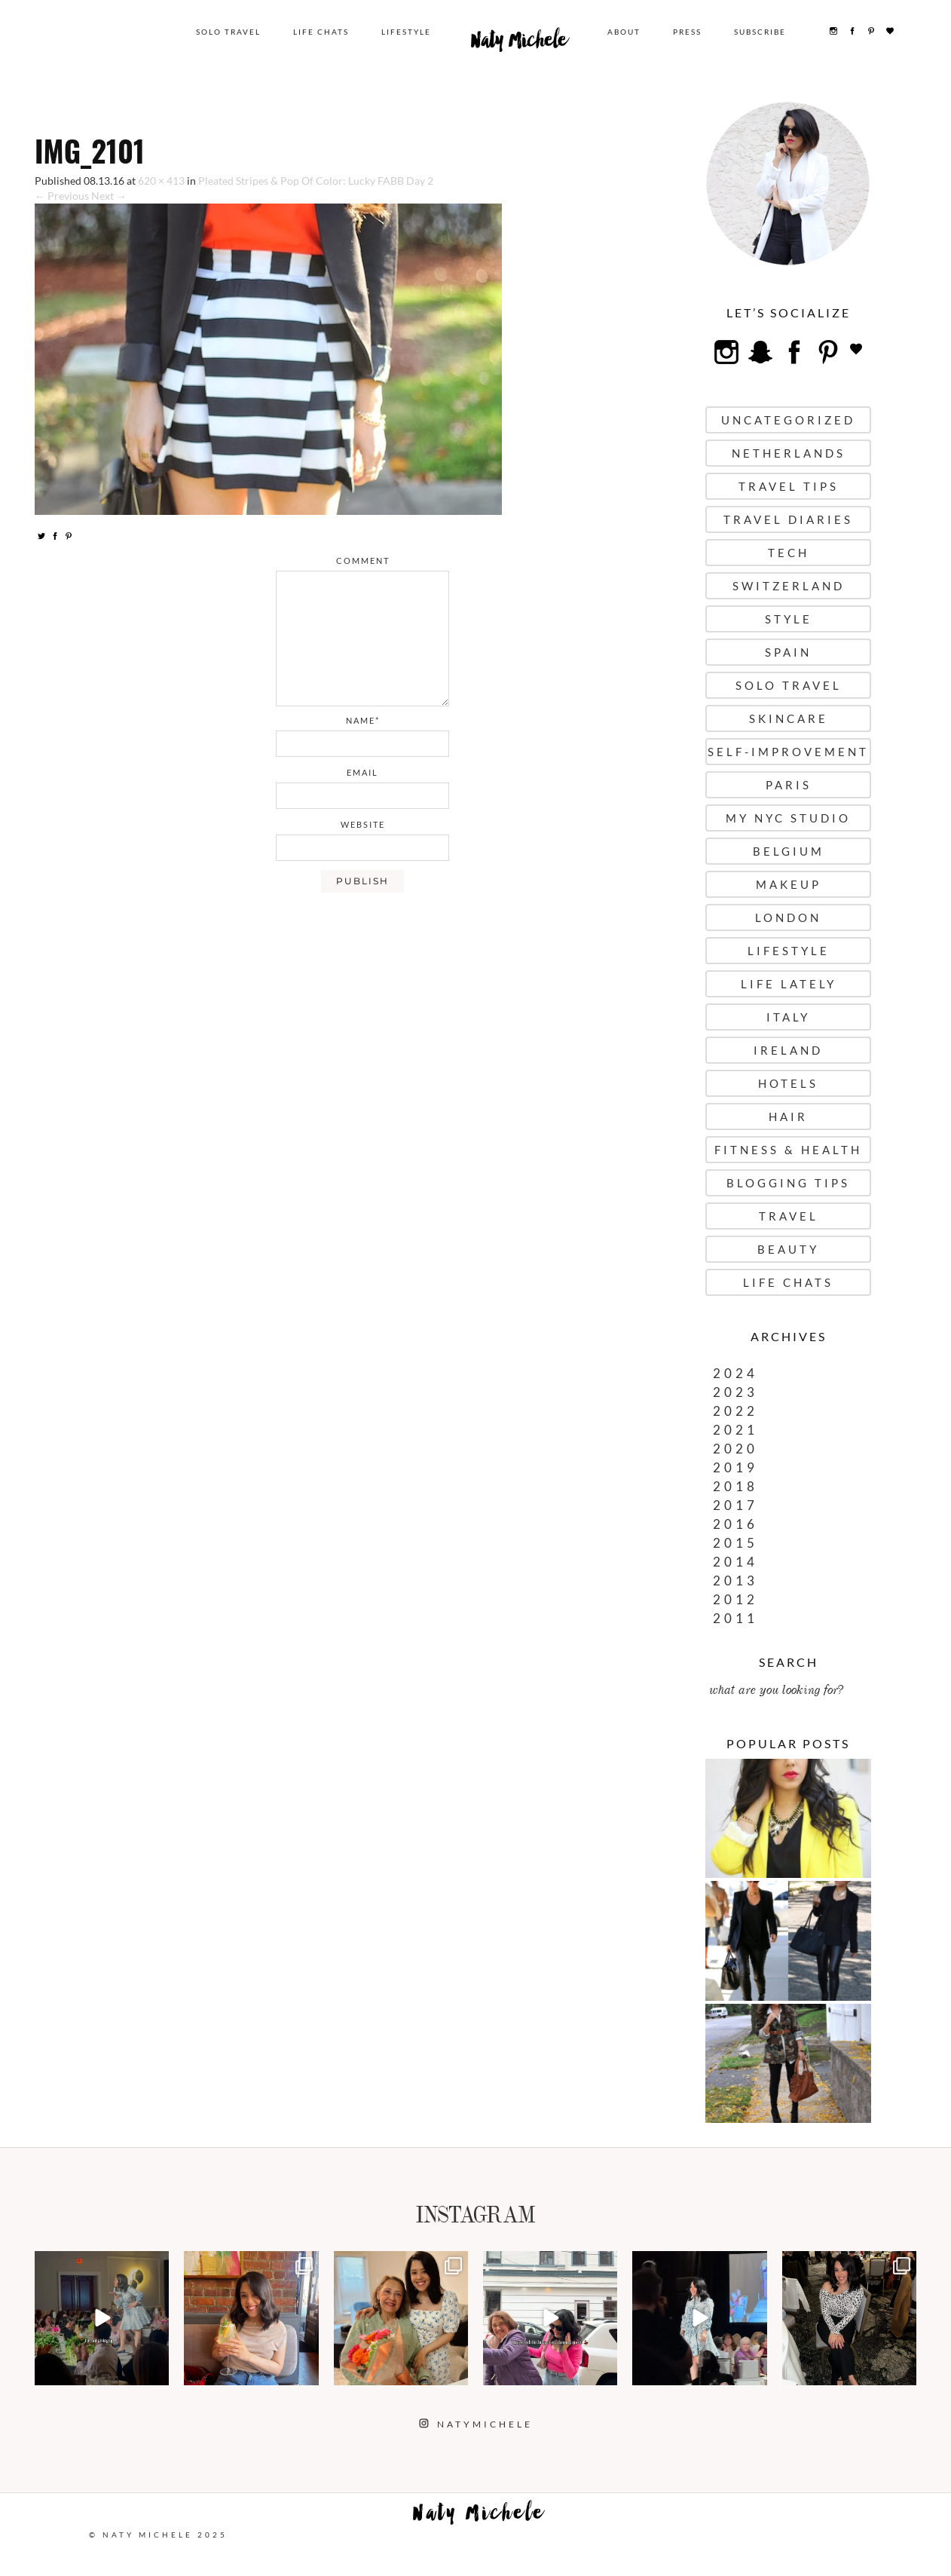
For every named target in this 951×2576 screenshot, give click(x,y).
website (363, 824)
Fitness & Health (788, 1149)
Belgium (788, 851)
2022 (735, 1411)
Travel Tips (788, 486)
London (788, 917)
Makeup (788, 884)
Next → (109, 195)
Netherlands (789, 453)
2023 (735, 1392)
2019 (735, 1467)
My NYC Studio (788, 818)
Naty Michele (520, 43)
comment (363, 560)
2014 (735, 1562)
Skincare (788, 718)
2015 (735, 1543)
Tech (788, 552)
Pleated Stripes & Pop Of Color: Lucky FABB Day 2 (315, 180)
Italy (788, 1017)
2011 (735, 1618)
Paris (789, 785)
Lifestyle (407, 31)
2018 (735, 1486)
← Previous (62, 195)
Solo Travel (229, 31)
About (624, 31)
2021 (735, 1430)
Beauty (788, 1249)
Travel (788, 1216)
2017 (735, 1505)
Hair (788, 1116)
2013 (735, 1580)
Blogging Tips (788, 1183)
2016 (735, 1524)
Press (688, 31)
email (362, 772)
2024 (735, 1373)
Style (788, 619)
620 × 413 (161, 180)
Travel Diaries (788, 519)
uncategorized (788, 420)
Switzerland (788, 586)
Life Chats (322, 31)
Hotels (788, 1083)
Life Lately (788, 984)
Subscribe (761, 31)
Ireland (788, 1050)
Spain (788, 652)
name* (363, 720)
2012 (735, 1599)
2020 (735, 1448)
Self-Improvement (788, 751)
